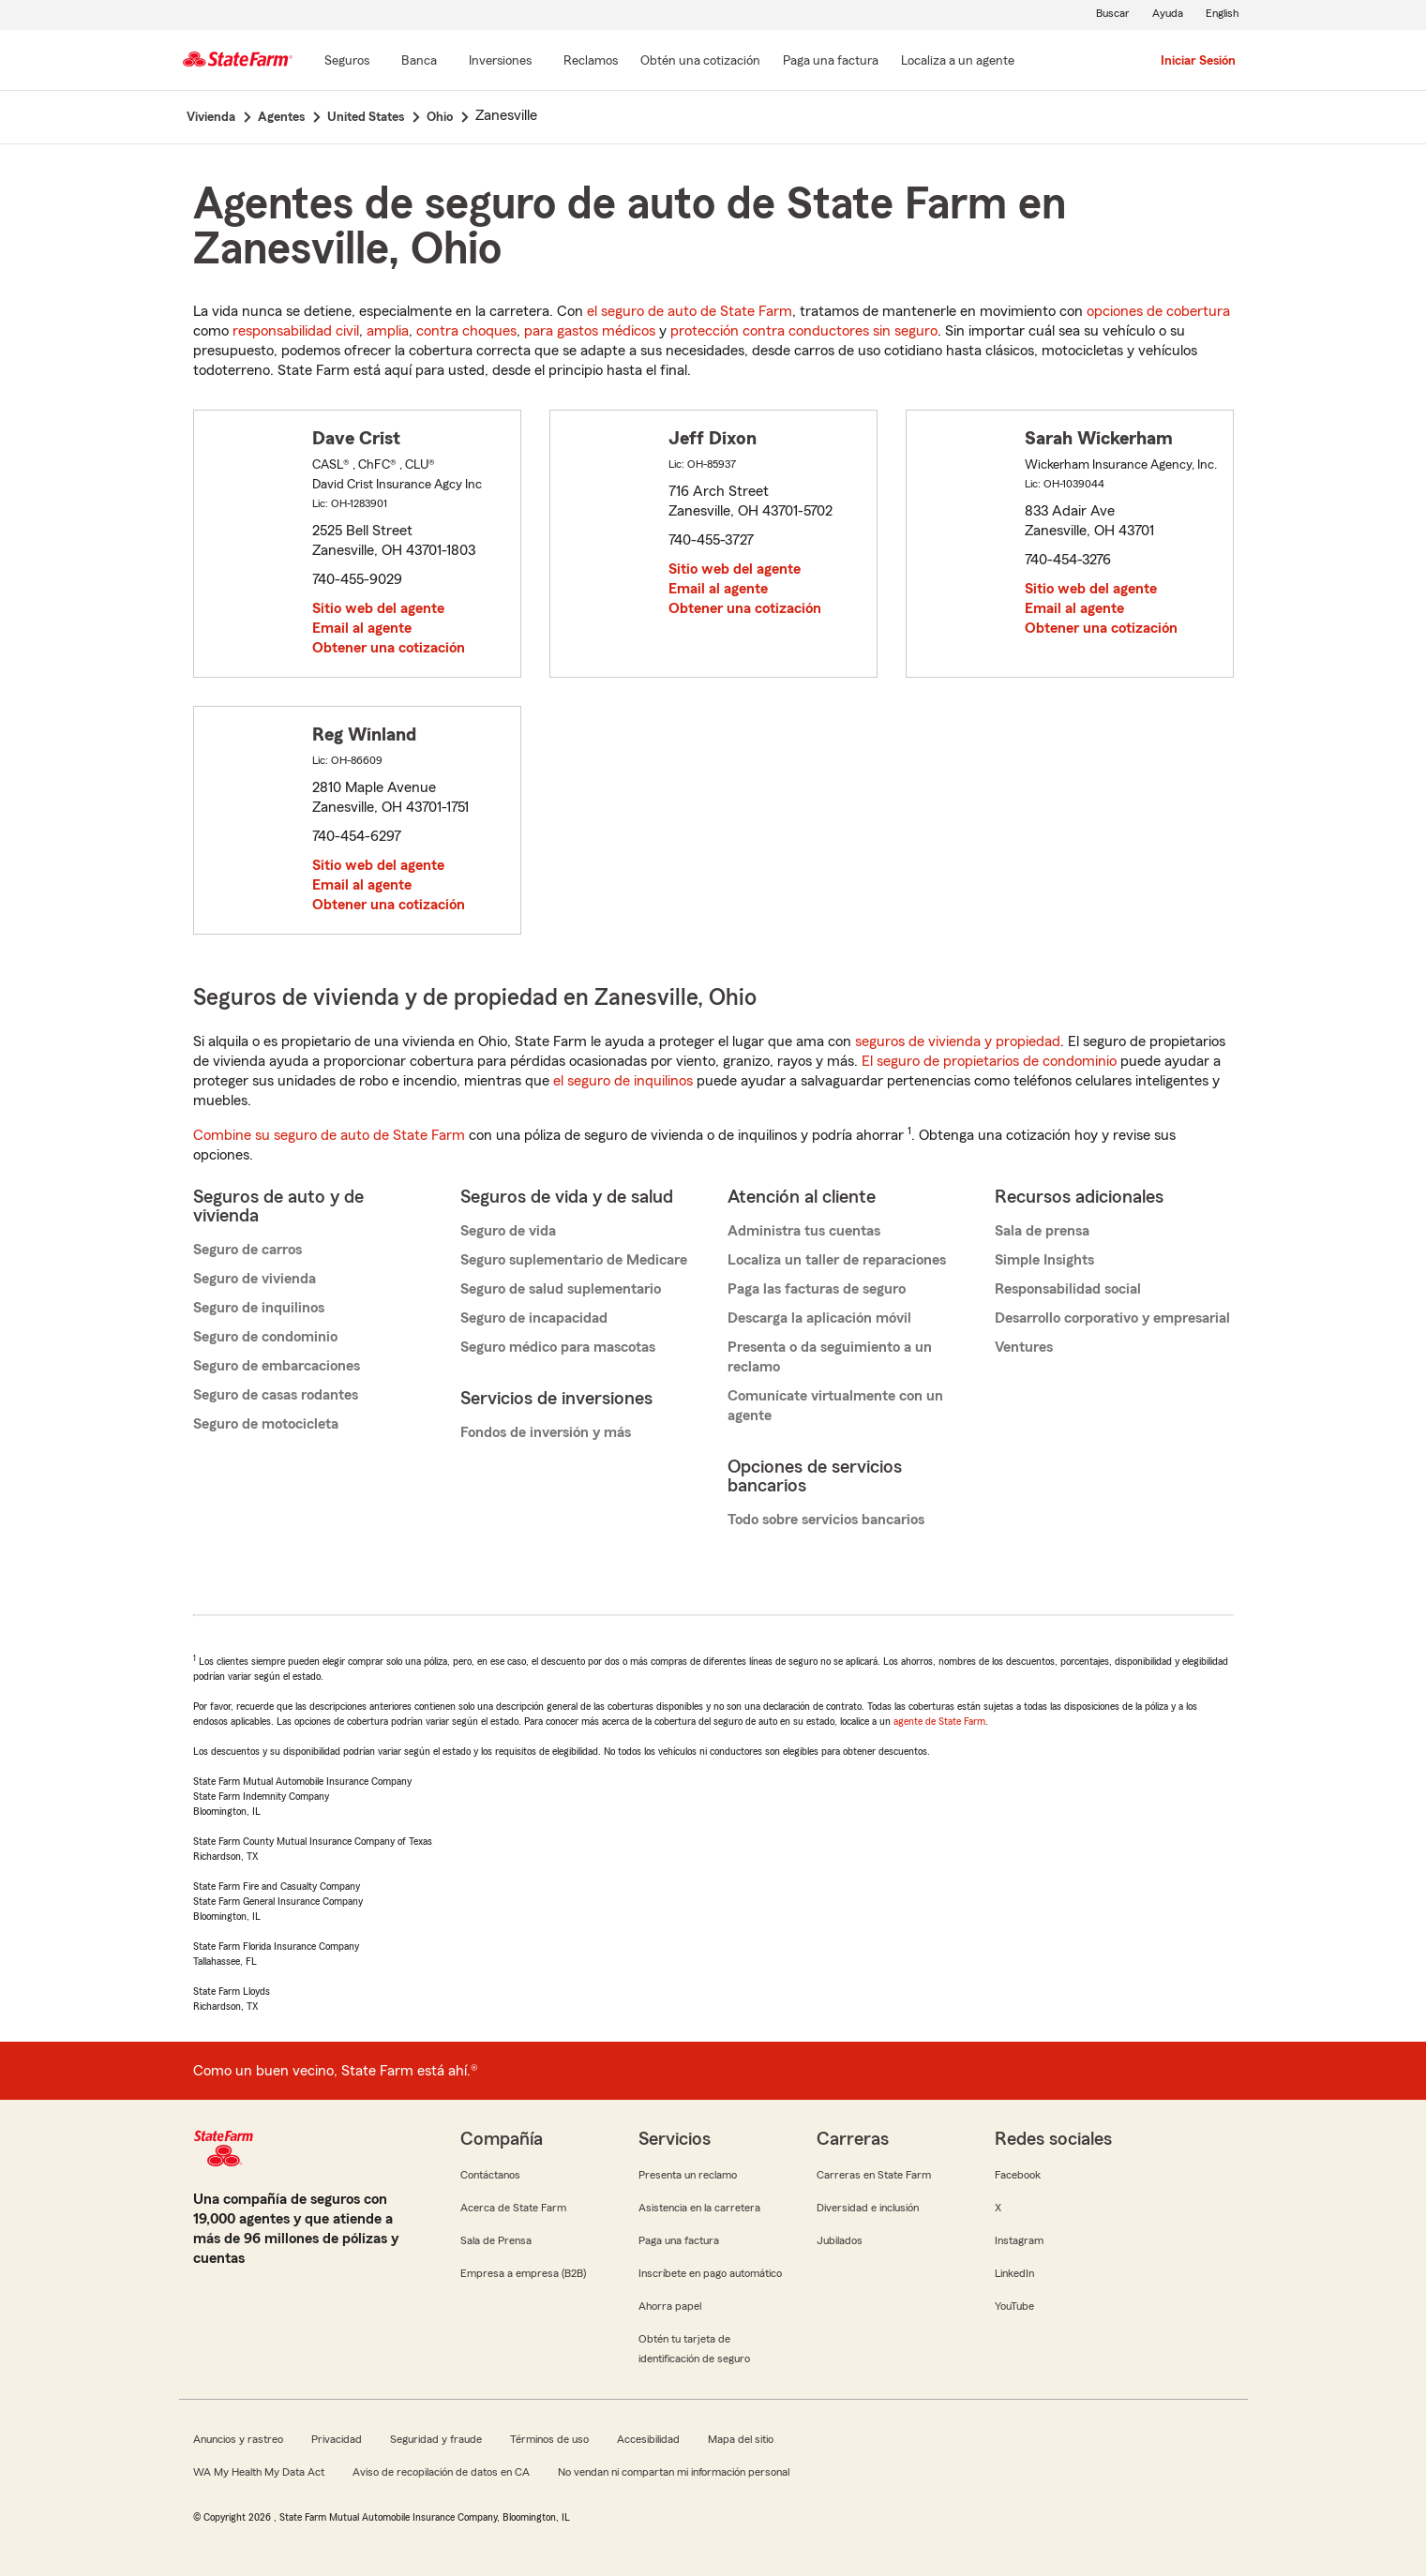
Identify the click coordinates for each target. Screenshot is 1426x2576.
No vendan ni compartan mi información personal (673, 2472)
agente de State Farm (939, 1721)
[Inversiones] (500, 62)
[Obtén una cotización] (700, 62)
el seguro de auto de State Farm (689, 311)
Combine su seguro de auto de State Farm (329, 1135)
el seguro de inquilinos (623, 1080)
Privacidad (336, 2439)
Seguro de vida (508, 1230)
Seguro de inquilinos (258, 1307)
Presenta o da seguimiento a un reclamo (830, 1357)
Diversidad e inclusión (868, 2207)
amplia (388, 330)
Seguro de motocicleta (265, 1423)
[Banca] (419, 62)
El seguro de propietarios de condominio (989, 1061)
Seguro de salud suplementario (560, 1288)
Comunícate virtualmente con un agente (835, 1405)
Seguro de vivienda (254, 1278)
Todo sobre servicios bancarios (826, 1519)
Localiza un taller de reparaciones (837, 1259)
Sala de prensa (1042, 1230)
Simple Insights (1044, 1259)
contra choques (466, 330)
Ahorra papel (669, 2306)
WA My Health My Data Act (258, 2472)
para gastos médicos (589, 330)
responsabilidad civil (296, 330)
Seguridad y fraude (436, 2439)
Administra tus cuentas (804, 1230)
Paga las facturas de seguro (817, 1288)
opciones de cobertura (1158, 311)
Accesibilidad (648, 2439)
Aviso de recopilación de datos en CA (441, 2472)
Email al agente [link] (362, 628)
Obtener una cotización (388, 647)
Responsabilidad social (1068, 1288)
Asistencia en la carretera (699, 2207)
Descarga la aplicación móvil (819, 1317)
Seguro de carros (247, 1249)
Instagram (1019, 2240)
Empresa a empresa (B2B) (523, 2273)
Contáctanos (490, 2174)
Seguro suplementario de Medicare (573, 1259)
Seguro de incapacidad (534, 1317)
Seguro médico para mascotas (557, 1347)
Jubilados (840, 2240)
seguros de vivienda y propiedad (957, 1041)
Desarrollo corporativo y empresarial (1112, 1317)
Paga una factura (678, 2240)
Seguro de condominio (265, 1336)
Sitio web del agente (378, 608)
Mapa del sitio (740, 2439)
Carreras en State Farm (874, 2174)
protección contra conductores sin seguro (804, 330)
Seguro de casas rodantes (275, 1394)
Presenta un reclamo (687, 2174)
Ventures (1024, 1347)
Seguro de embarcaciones (276, 1365)
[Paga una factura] (830, 62)
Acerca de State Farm (513, 2207)
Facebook (1018, 2174)
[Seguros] (347, 62)
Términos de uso (549, 2439)
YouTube (1014, 2306)
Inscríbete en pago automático (710, 2273)
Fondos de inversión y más (545, 1432)
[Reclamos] (591, 62)
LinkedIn (1014, 2273)
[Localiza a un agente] (957, 62)
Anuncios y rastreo (238, 2439)
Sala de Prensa (496, 2240)
